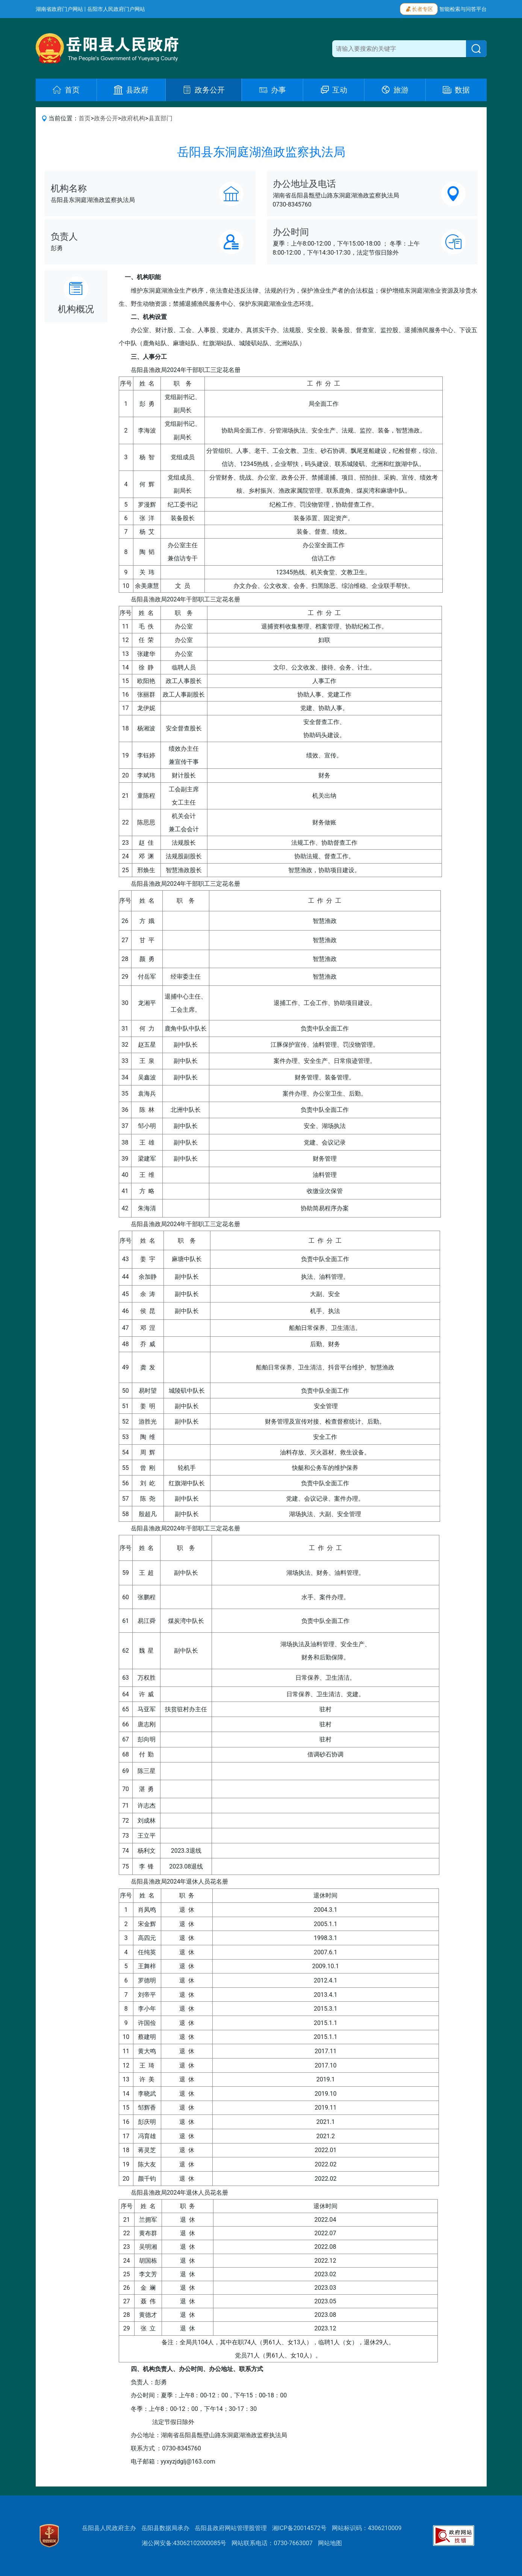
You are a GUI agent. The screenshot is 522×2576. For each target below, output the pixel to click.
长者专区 (419, 8)
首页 (85, 118)
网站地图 (330, 2543)
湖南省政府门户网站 (59, 9)
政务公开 (106, 118)
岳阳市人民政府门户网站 (116, 9)
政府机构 (133, 118)
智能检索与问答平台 (463, 9)
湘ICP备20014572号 (299, 2528)
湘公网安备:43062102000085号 (184, 2543)
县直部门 (160, 118)
